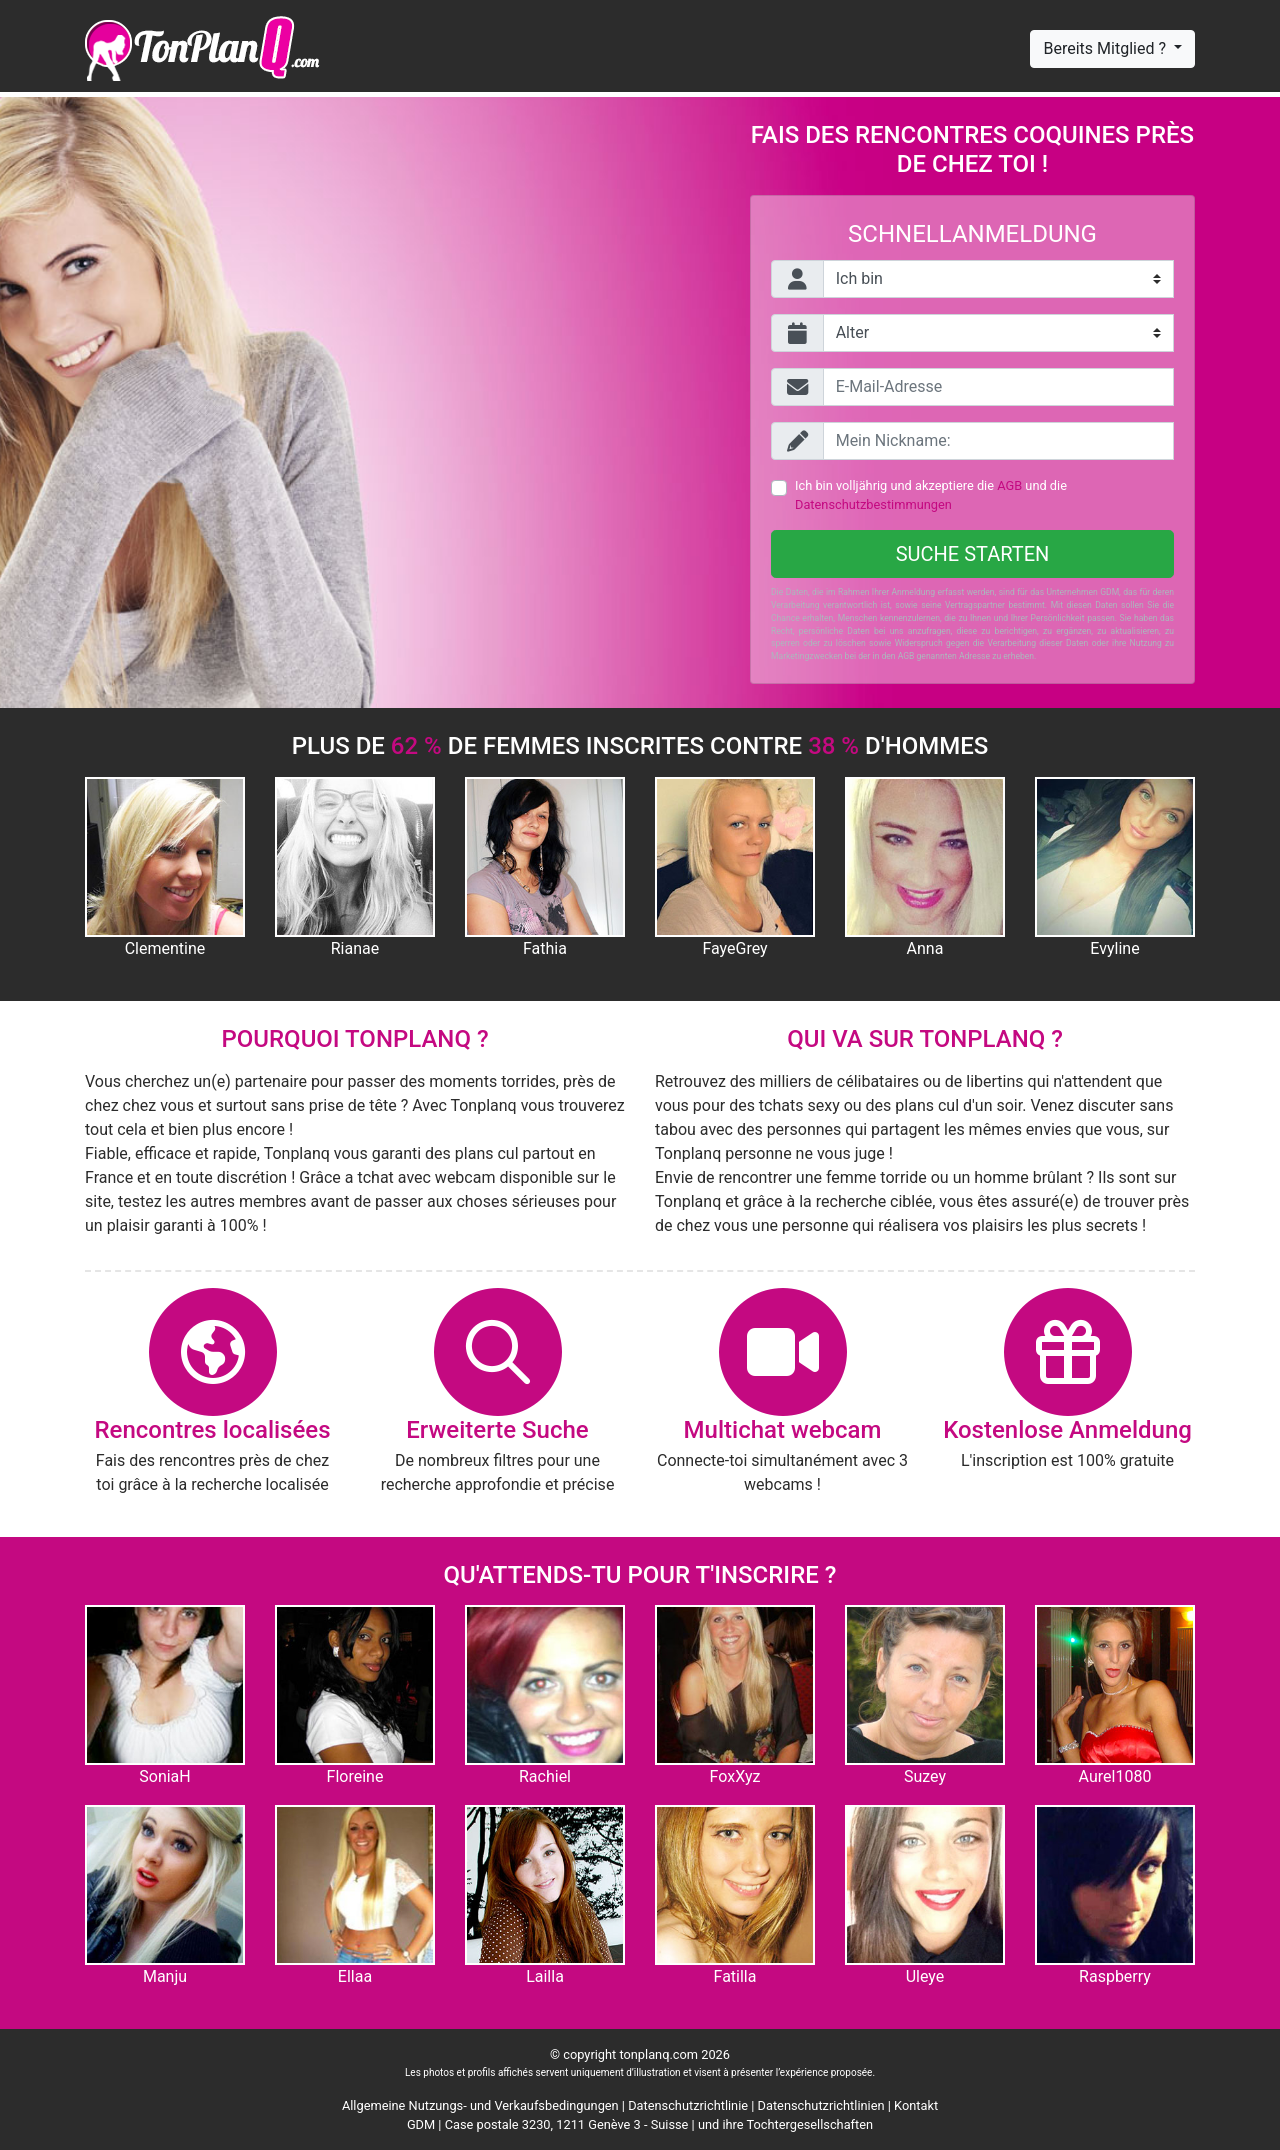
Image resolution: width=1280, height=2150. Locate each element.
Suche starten (973, 554)
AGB (1009, 485)
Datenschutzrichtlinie (688, 2105)
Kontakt (916, 2105)
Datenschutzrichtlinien (821, 2105)
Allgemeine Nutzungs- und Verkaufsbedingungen (480, 2105)
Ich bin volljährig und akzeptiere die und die (931, 495)
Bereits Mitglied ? (1106, 48)
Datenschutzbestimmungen (873, 504)
